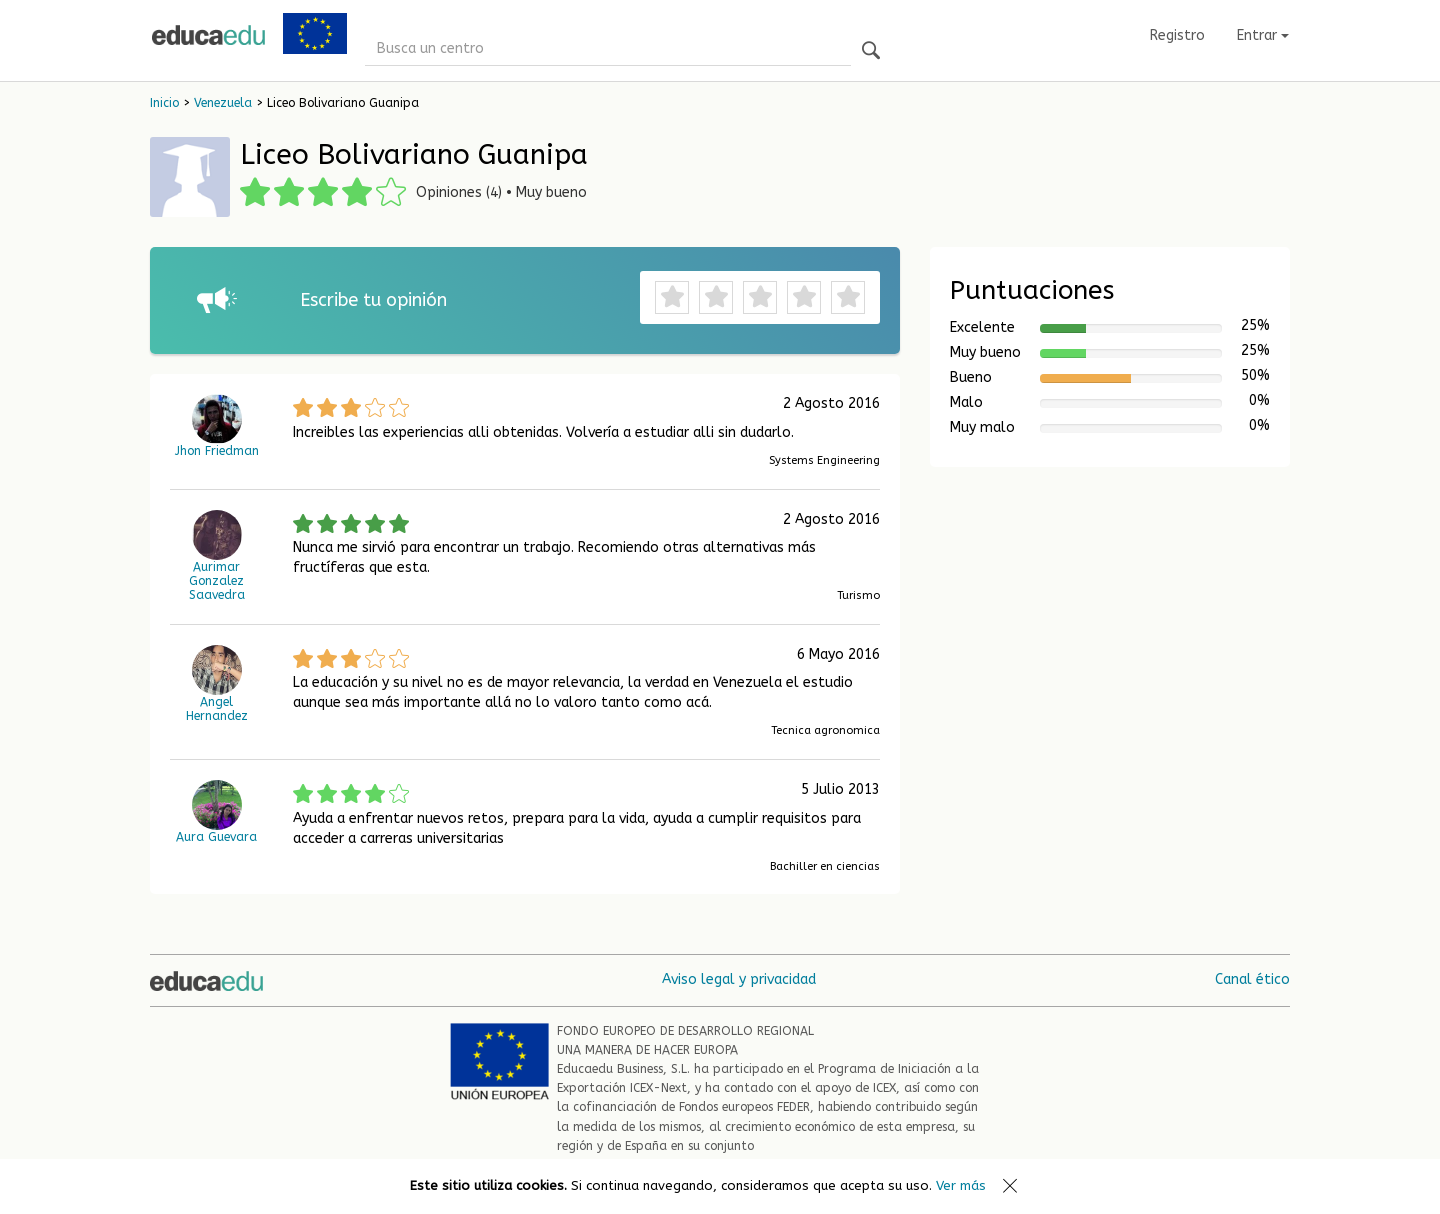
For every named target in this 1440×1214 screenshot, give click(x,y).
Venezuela (223, 103)
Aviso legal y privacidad (739, 979)
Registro (1177, 35)
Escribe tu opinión (373, 300)
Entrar (1263, 35)
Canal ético (1252, 979)
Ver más (961, 1185)
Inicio (164, 103)
